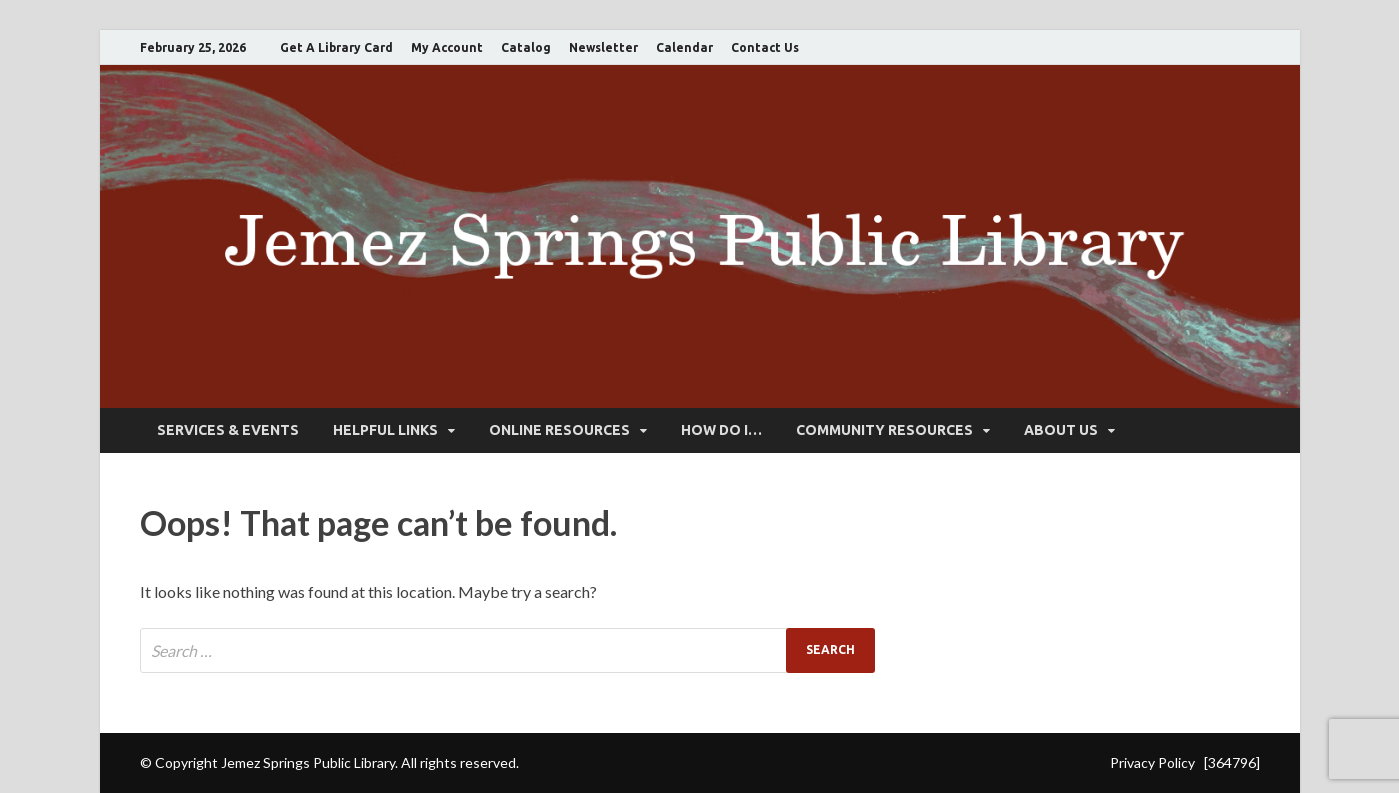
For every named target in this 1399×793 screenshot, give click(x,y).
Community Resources (884, 430)
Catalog (526, 47)
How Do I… (721, 430)
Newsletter (603, 47)
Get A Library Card (336, 47)
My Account (447, 47)
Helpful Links (385, 430)
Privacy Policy (1152, 762)
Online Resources (559, 430)
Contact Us (765, 47)
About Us (1061, 430)
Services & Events (228, 430)
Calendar (684, 47)
